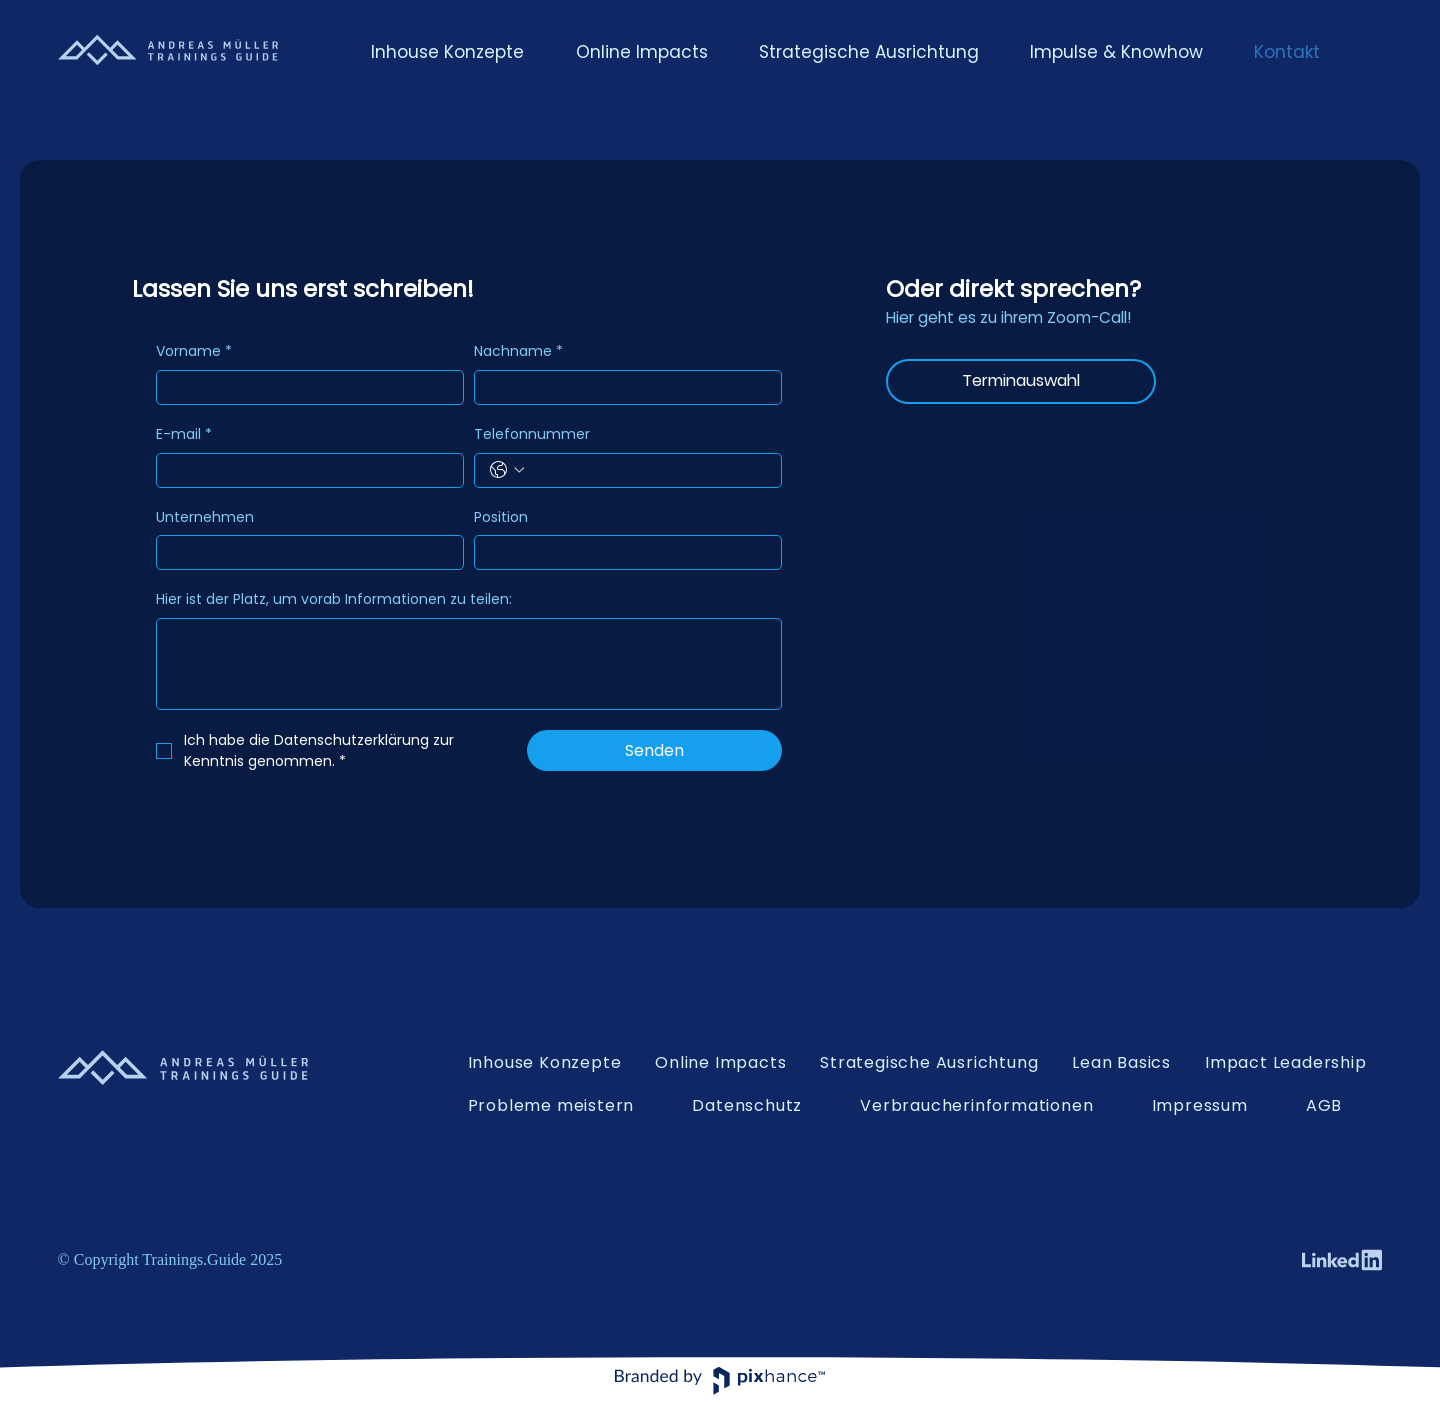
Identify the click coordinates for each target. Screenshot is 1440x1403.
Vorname (194, 352)
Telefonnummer (532, 434)
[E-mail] (304, 470)
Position (501, 517)
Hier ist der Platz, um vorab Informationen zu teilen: (334, 599)
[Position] (622, 552)
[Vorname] (304, 387)
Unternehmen (205, 517)
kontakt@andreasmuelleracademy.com (766, 996)
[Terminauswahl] (1021, 381)
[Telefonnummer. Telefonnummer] (648, 470)
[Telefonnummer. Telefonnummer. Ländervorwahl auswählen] (507, 470)
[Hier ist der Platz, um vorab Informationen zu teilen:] (469, 664)
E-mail (184, 435)
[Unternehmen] (304, 552)
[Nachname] (622, 387)
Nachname (518, 352)
